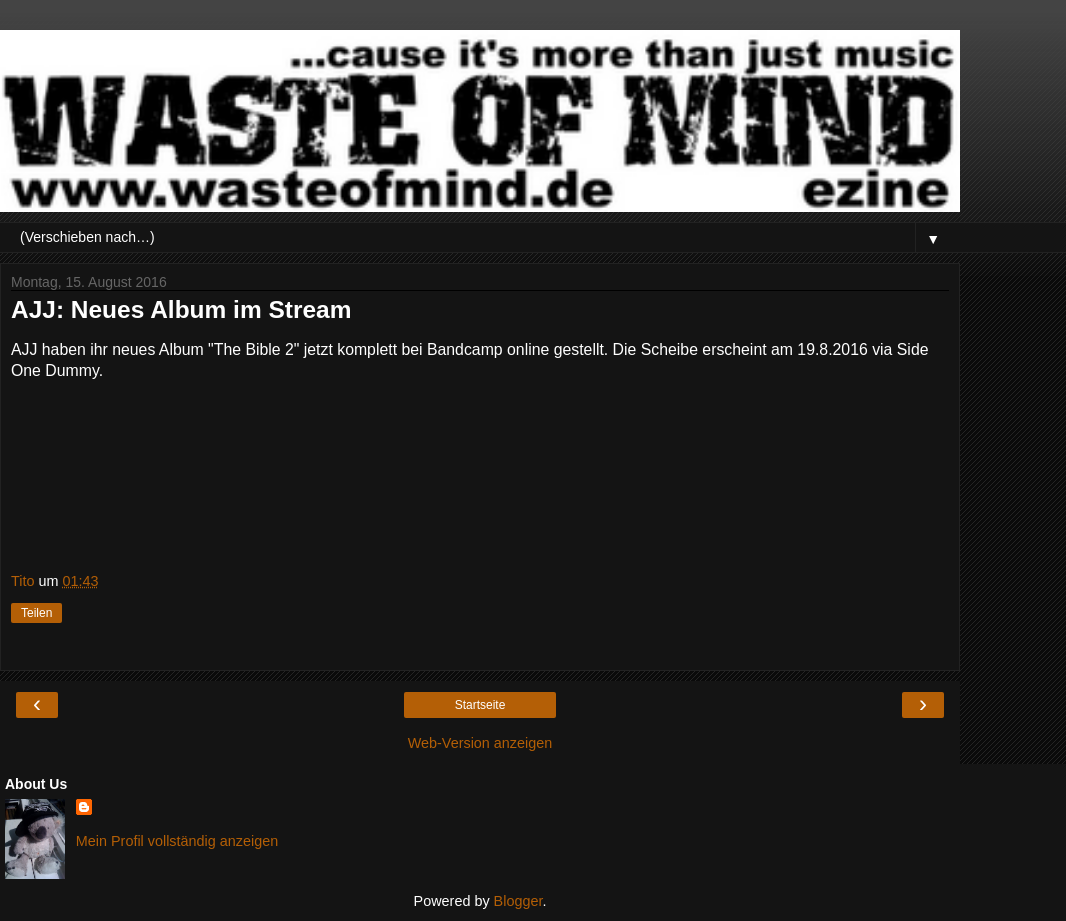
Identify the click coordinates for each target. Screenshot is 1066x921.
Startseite (480, 705)
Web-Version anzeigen (480, 743)
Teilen (36, 613)
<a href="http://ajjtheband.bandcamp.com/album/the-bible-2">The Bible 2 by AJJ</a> (480, 483)
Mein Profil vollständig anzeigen (177, 841)
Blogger (518, 901)
